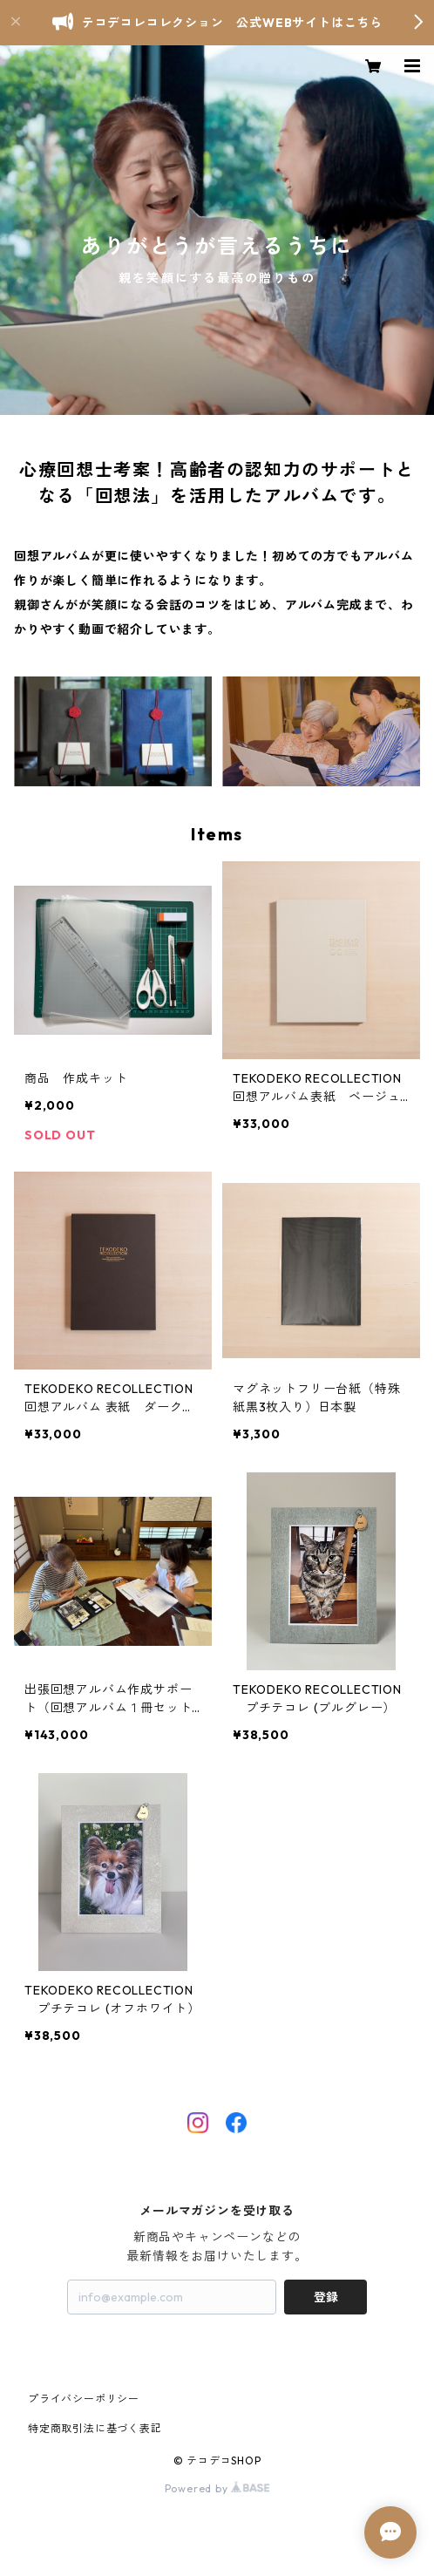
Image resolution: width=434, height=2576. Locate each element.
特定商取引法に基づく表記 (95, 2428)
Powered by (217, 2488)
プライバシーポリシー (83, 2398)
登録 (326, 2297)
